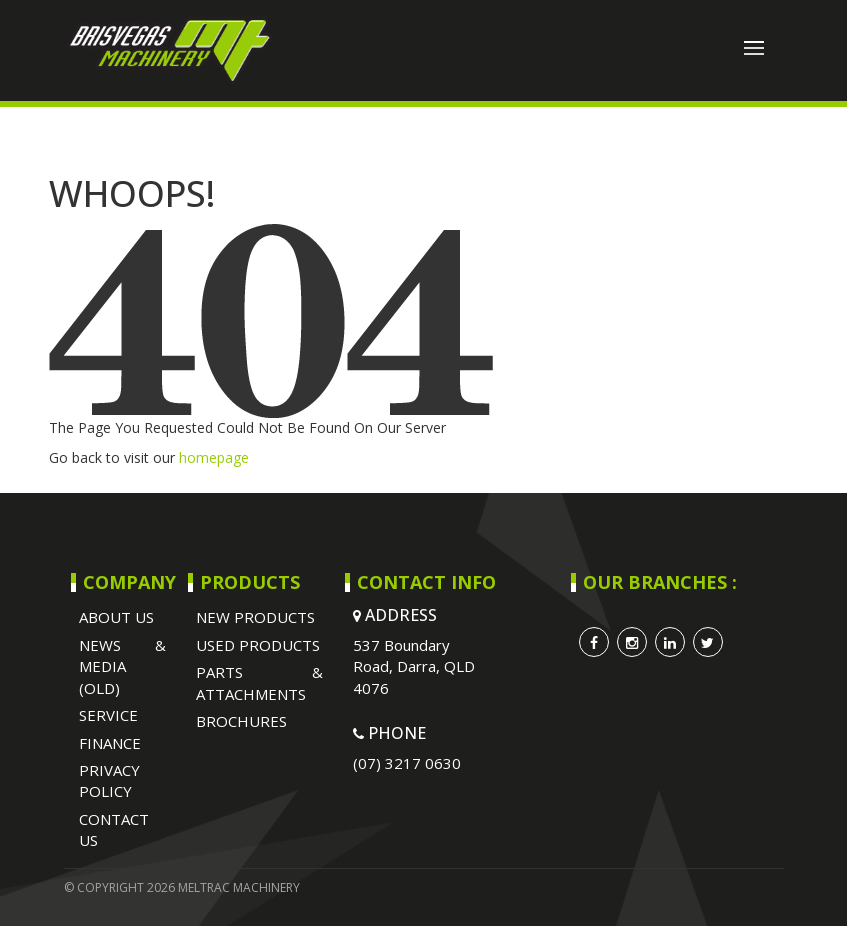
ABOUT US (116, 617)
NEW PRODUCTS (255, 617)
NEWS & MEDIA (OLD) (123, 666)
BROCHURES (241, 721)
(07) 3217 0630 (407, 763)
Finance (110, 743)
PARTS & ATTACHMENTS (259, 682)
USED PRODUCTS (258, 645)
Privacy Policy (109, 780)
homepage (214, 457)
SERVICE (108, 715)
